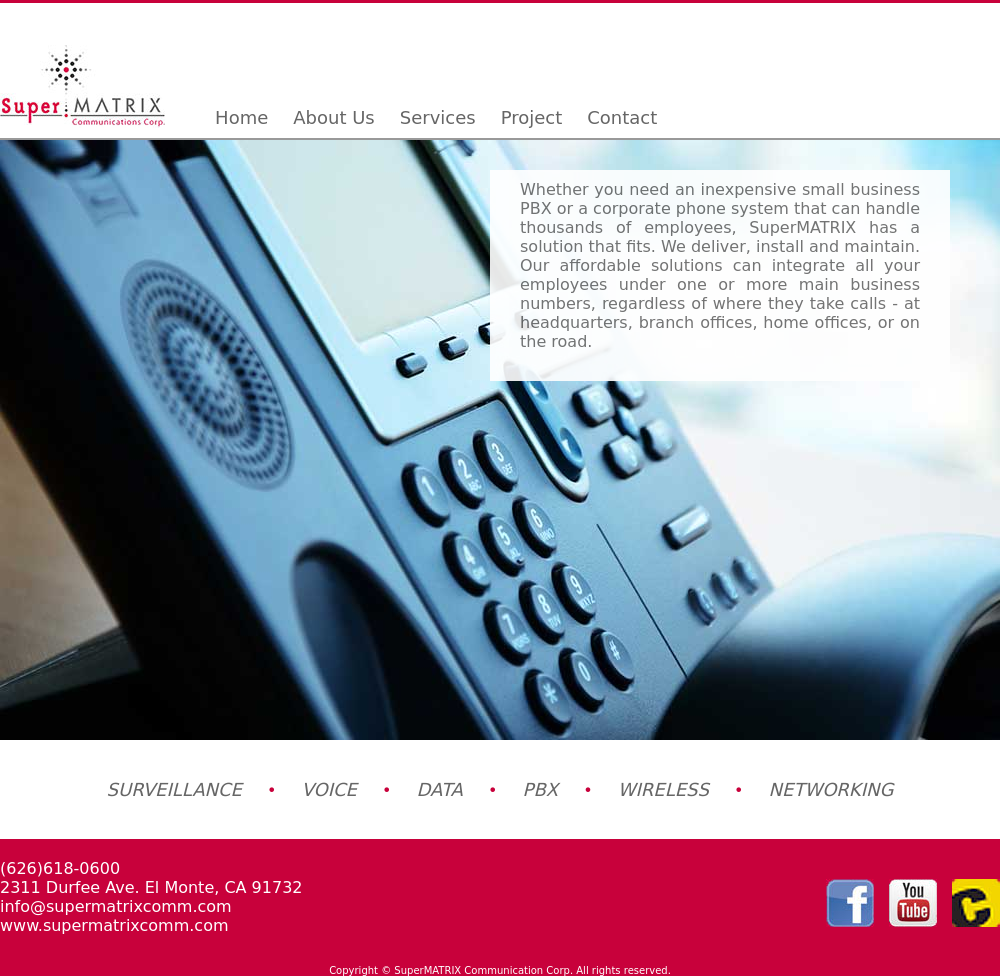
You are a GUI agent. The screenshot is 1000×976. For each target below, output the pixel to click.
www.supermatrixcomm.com (114, 925)
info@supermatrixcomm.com (116, 906)
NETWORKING (831, 789)
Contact (622, 117)
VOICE (329, 789)
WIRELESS (663, 789)
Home (241, 117)
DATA (440, 789)
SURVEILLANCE (174, 789)
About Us (334, 117)
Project (532, 117)
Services (438, 117)
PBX (541, 789)
